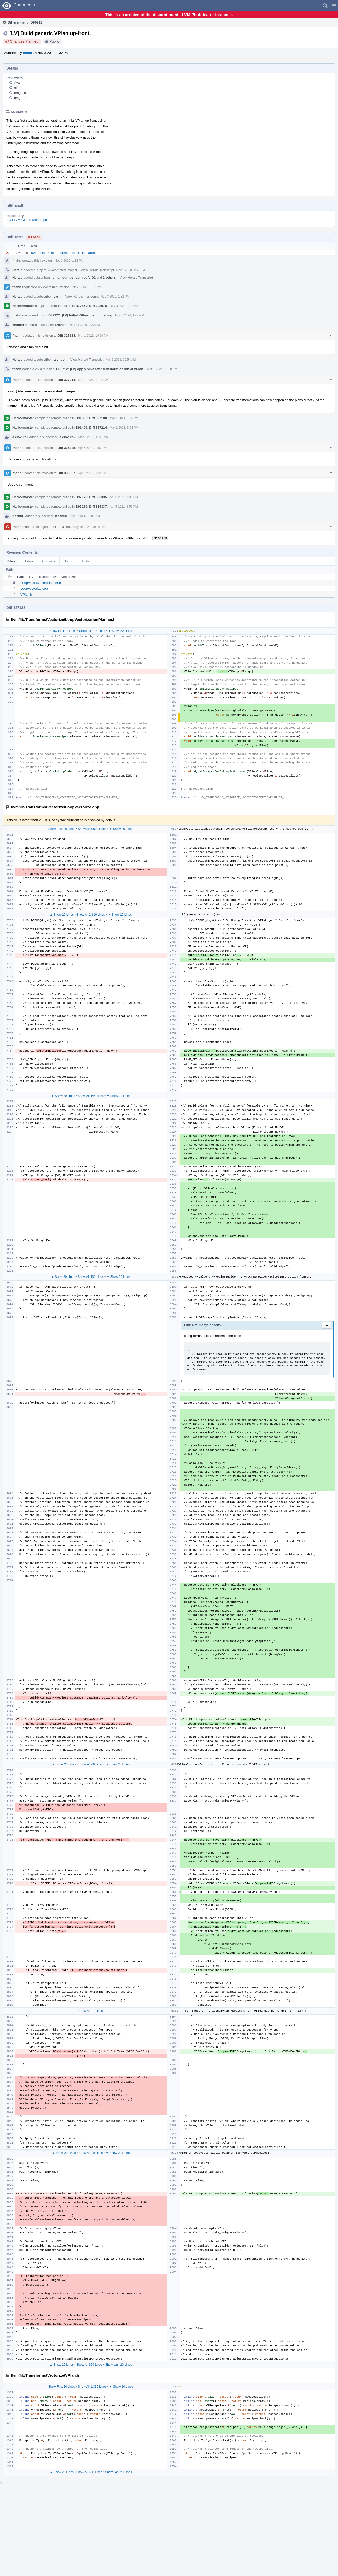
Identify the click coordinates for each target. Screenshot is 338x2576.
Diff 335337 (66, 473)
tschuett (60, 359)
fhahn (27, 53)
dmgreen (20, 98)
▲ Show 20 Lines (62, 914)
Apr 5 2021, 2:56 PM (92, 448)
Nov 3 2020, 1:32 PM (69, 261)
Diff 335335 (66, 448)
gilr (16, 87)
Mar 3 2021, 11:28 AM (93, 437)
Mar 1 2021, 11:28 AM (162, 369)
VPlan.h (26, 594)
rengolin (20, 93)
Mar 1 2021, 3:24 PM (124, 427)
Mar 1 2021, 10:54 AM (93, 335)
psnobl (74, 277)
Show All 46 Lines (91, 1764)
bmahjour (60, 277)
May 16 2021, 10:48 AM (89, 527)
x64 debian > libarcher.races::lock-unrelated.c (63, 253)
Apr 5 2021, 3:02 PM (92, 473)
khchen (18, 325)
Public (54, 41)
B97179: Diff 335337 (91, 506)
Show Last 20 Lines (118, 2364)
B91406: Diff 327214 (91, 427)
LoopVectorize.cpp (34, 588)
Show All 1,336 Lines (92, 2386)
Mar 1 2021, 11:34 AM (93, 380)
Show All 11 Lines (91, 2011)
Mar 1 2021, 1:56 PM (124, 418)
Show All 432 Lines (90, 1277)
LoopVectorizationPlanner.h (40, 583)
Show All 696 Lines (89, 2472)
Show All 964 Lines (89, 2364)
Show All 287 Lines (92, 631)
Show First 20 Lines (63, 631)
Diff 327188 (66, 335)
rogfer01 (89, 277)
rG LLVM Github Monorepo (27, 220)
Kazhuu (18, 516)
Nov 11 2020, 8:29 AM (84, 325)
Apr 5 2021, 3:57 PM (124, 506)
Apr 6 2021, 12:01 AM (85, 516)
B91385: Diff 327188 (91, 418)
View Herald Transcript (97, 270)
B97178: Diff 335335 (91, 497)
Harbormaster (23, 306)
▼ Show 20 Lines (120, 631)
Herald (17, 270)
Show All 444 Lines (90, 1096)
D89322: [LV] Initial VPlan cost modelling (80, 315)
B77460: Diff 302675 (91, 306)
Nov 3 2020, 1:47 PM (129, 315)
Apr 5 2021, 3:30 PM (124, 497)
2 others (109, 277)
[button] (334, 5)
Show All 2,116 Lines (90, 914)
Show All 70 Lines (91, 2153)
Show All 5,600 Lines (92, 829)
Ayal (17, 82)
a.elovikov (20, 437)
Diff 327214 (66, 380)
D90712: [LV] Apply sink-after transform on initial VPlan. (100, 369)
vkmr (58, 296)
